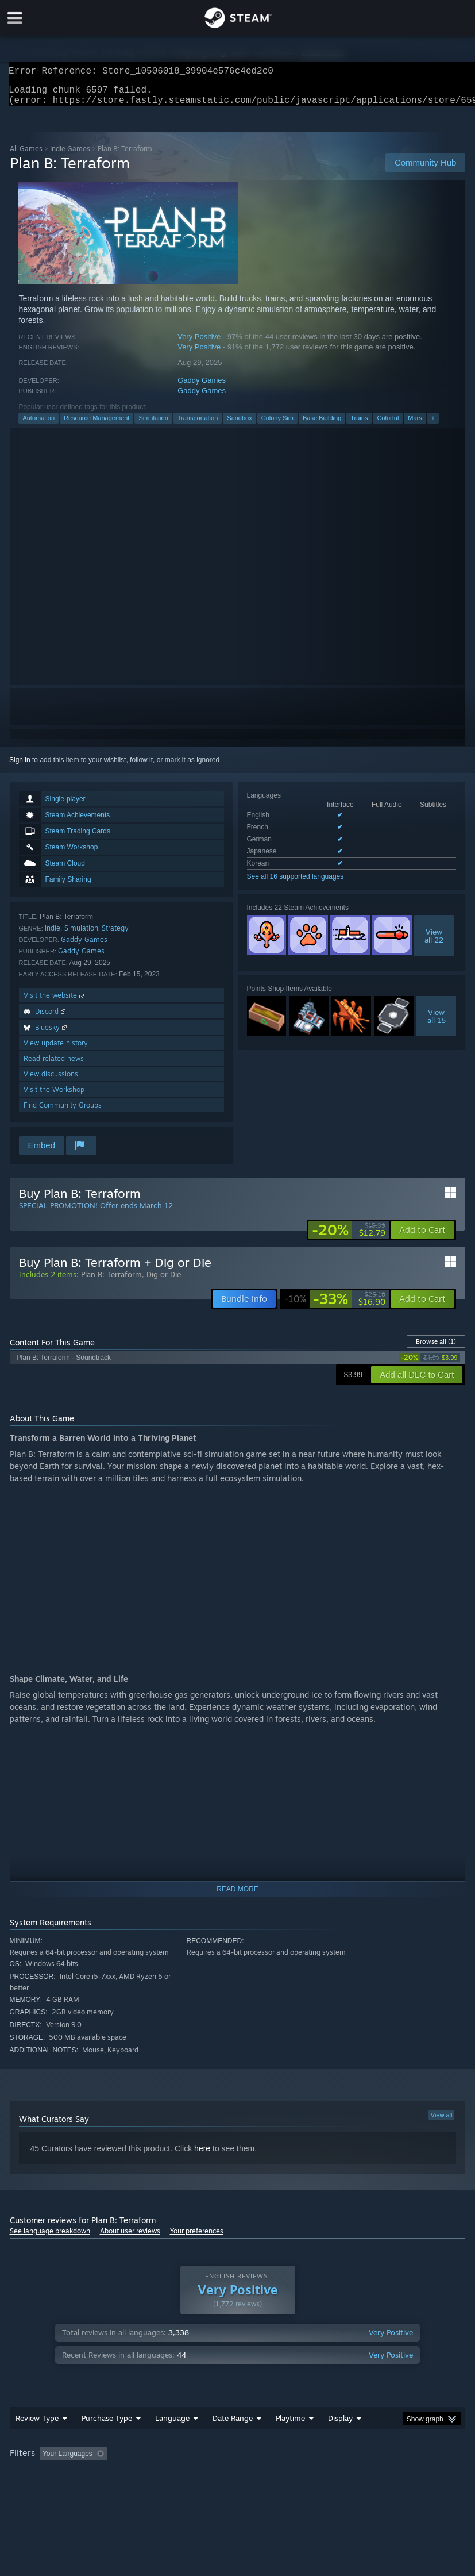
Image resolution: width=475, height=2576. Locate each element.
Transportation (197, 424)
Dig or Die (163, 1281)
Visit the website (55, 1002)
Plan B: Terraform (111, 1281)
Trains (359, 424)
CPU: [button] (99, 2476)
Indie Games (70, 155)
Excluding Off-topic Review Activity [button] (183, 2460)
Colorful (388, 424)
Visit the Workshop (54, 1096)
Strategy (115, 935)
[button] (422, 1237)
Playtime (290, 2424)
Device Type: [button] (188, 2476)
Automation (38, 424)
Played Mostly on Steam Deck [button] (354, 2460)
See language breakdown (50, 2237)
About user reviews (130, 2237)
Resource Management (96, 424)
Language (172, 2424)
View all (442, 2122)
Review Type (37, 2424)
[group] (238, 2468)
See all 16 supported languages (295, 883)
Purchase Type (107, 2424)
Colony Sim (277, 424)
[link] (348, 1237)
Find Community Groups (63, 1112)
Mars (415, 424)
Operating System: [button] (41, 2476)
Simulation (153, 424)
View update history (56, 1049)
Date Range (233, 2424)
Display (340, 2424)
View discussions (51, 1080)
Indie (52, 935)
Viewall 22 (433, 942)
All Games (26, 155)
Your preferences (196, 2237)
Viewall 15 (436, 1023)
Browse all (436, 1348)
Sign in (19, 767)
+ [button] (433, 424)
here (202, 2155)
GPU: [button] (138, 2476)
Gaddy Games (201, 387)
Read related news (54, 1065)
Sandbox (239, 424)
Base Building (322, 424)
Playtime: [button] (272, 2460)
